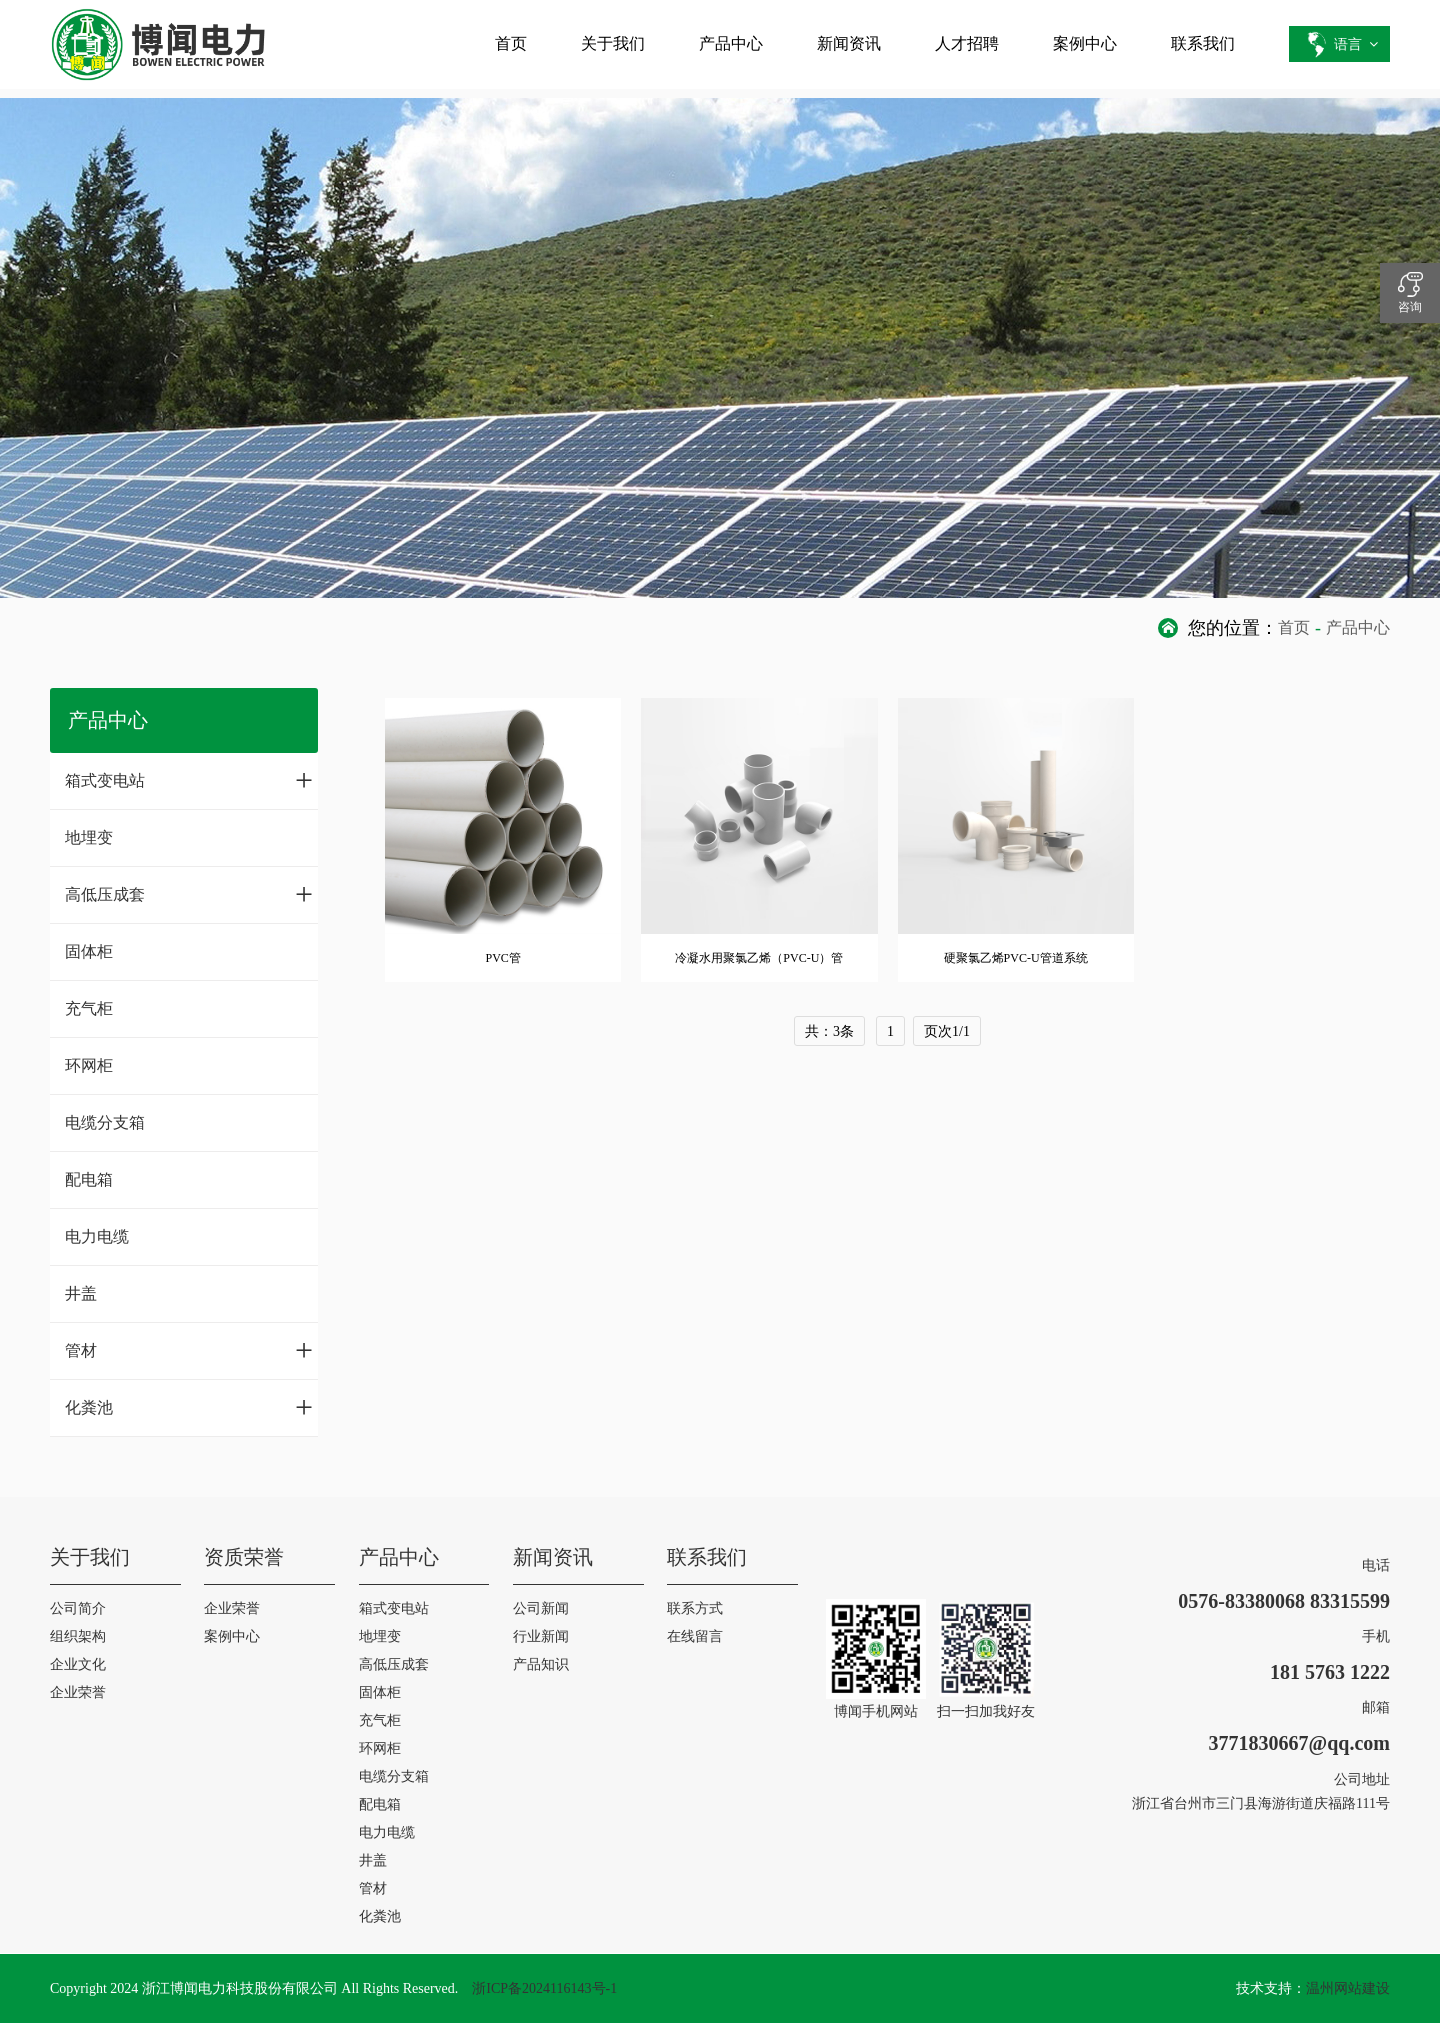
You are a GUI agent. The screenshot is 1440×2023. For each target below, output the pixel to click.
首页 (511, 43)
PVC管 (502, 958)
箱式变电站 (189, 780)
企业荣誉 (78, 1692)
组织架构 (78, 1636)
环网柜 (89, 1065)
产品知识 (541, 1664)
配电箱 (89, 1179)
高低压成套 (189, 894)
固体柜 (89, 951)
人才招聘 (967, 43)
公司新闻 (541, 1608)
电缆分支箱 (105, 1122)
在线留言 (695, 1636)
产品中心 (731, 43)
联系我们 (1203, 43)
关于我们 (613, 43)
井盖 (81, 1293)
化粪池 (189, 1407)
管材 (189, 1350)
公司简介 (78, 1608)
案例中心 (1085, 43)
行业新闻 (541, 1636)
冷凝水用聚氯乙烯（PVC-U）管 (759, 958)
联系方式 (695, 1608)
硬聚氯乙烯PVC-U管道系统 (1016, 958)
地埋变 (89, 837)
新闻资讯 (849, 43)
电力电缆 (97, 1236)
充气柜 (89, 1008)
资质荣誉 (244, 1557)
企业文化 (78, 1664)
